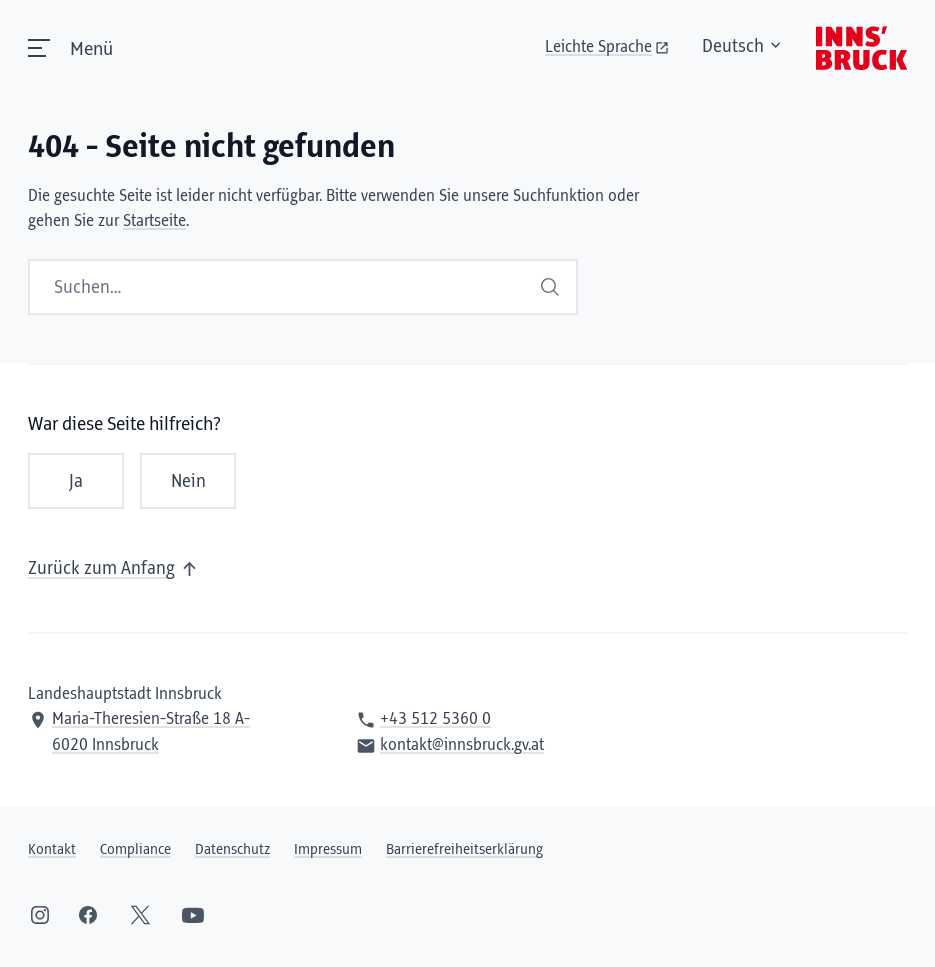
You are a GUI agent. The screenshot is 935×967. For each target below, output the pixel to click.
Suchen (550, 286)
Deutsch (743, 47)
